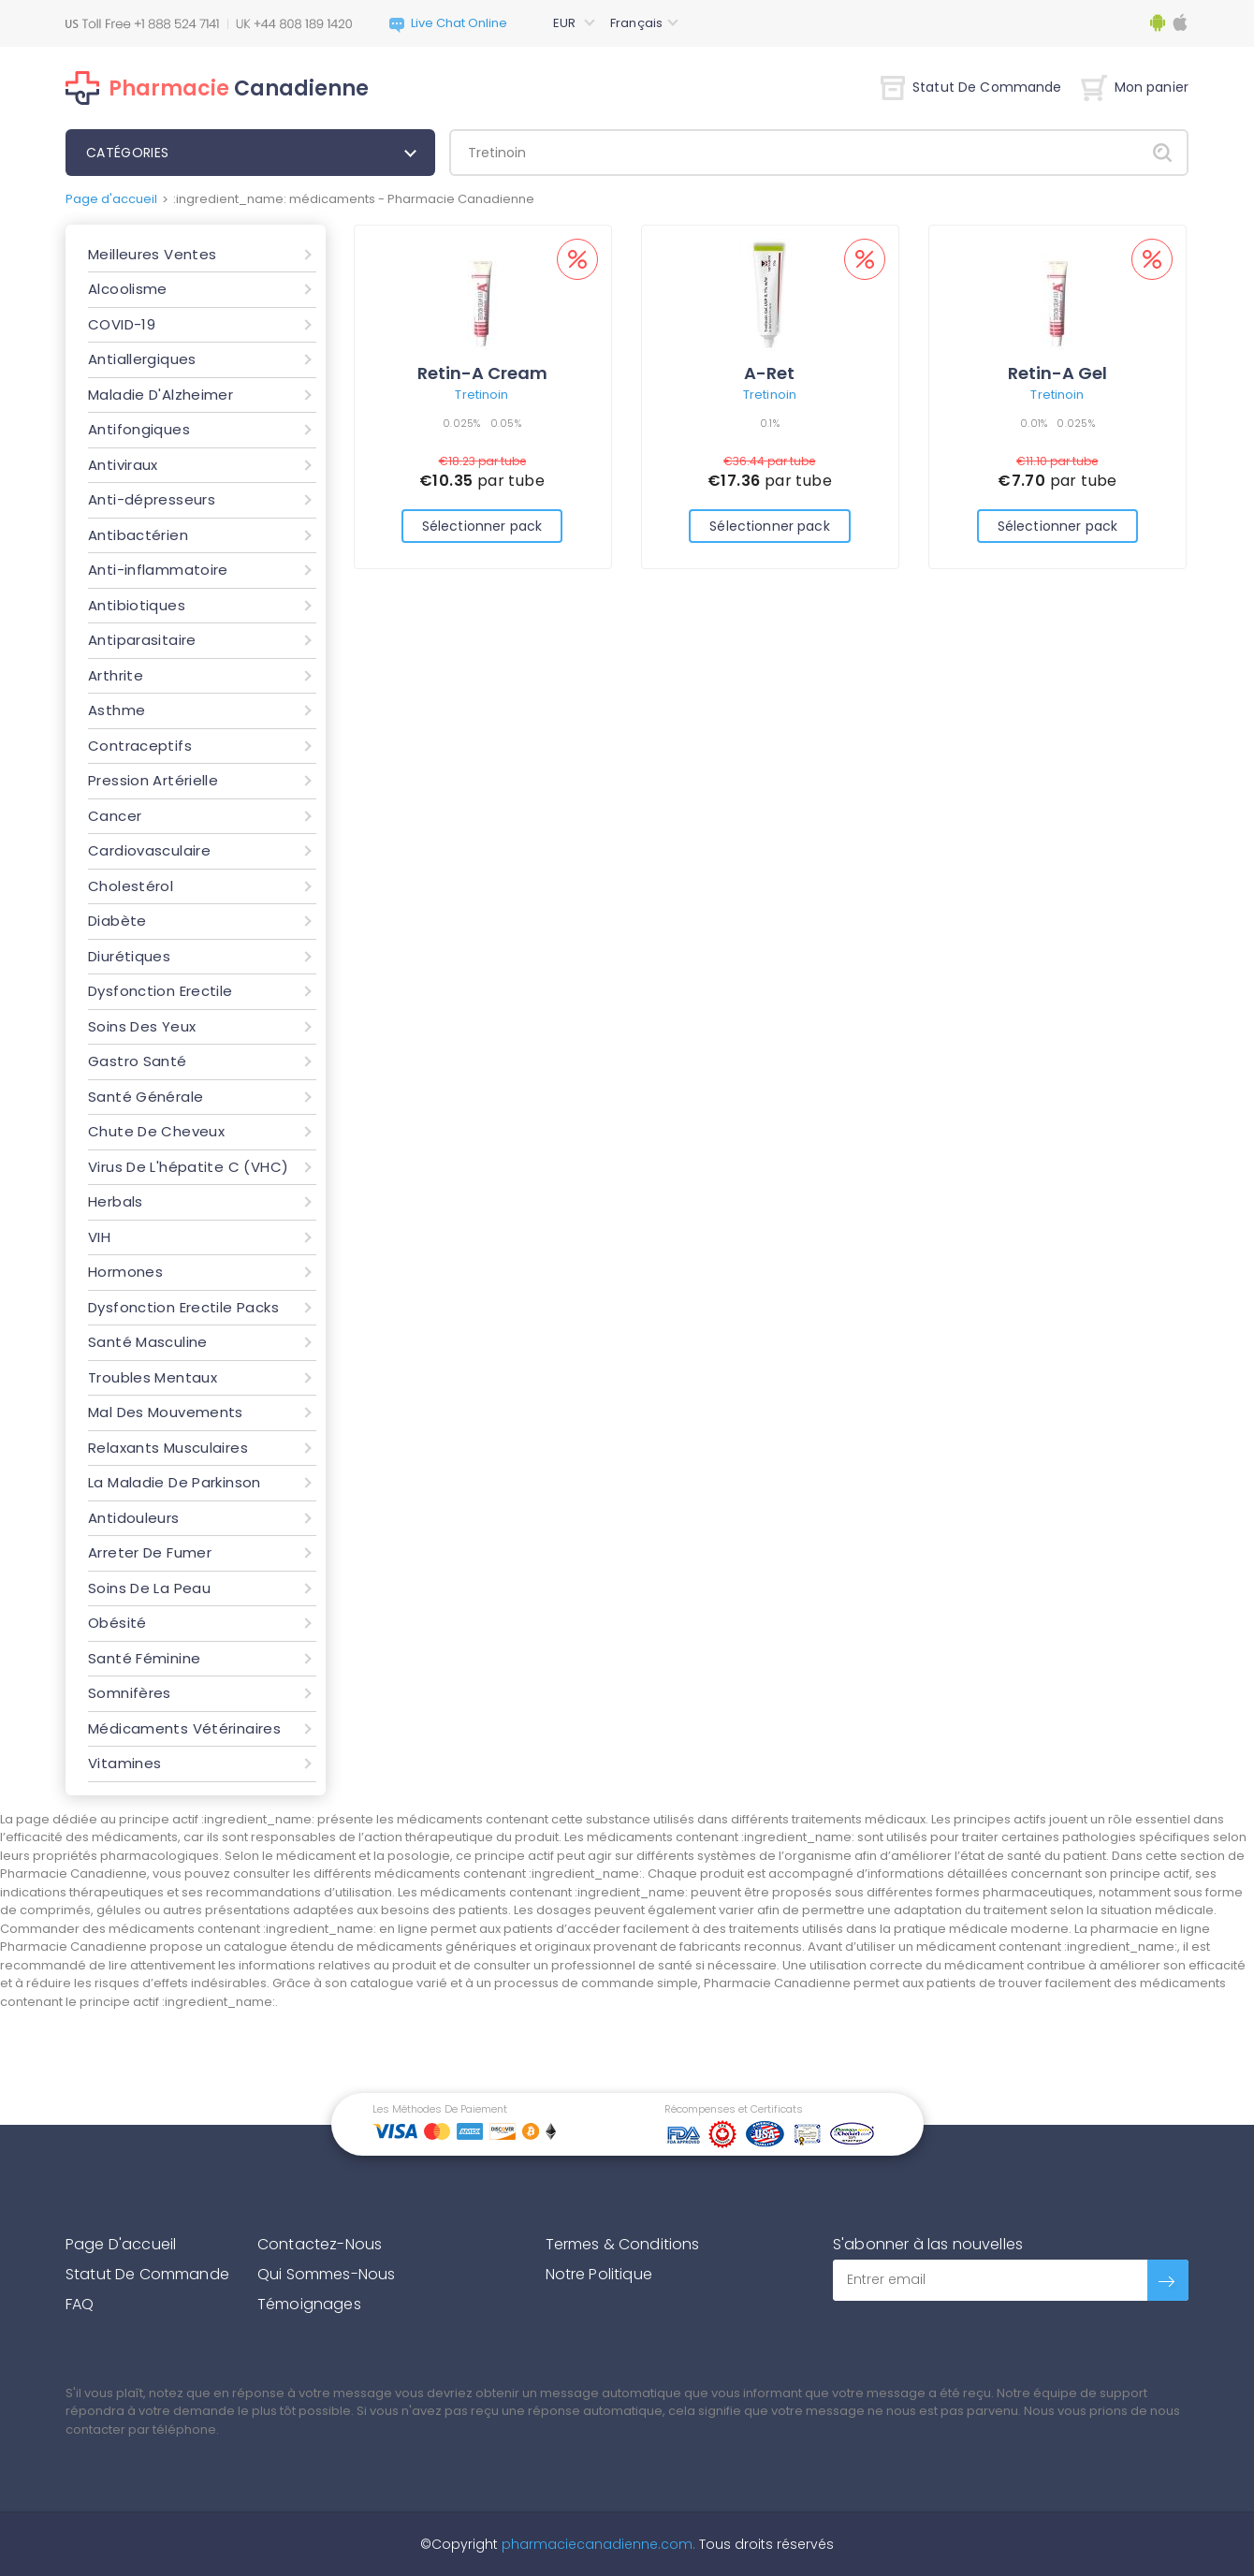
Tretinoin (481, 394)
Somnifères (129, 1693)
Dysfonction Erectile (160, 991)
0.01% (1033, 423)
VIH (99, 1237)
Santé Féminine (144, 1658)
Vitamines (124, 1763)
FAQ (80, 2304)
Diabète (117, 920)
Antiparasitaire (142, 640)
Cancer (114, 816)
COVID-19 (121, 324)
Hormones (125, 1271)
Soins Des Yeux (142, 1026)
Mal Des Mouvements (165, 1412)
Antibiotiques (136, 605)
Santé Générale (145, 1096)
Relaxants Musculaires (168, 1447)
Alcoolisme (128, 289)
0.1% (770, 423)
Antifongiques (139, 429)
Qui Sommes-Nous (326, 2274)
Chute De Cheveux (156, 1131)
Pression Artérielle (153, 780)
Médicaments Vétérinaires (184, 1728)
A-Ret (769, 373)
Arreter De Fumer (149, 1552)
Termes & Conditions (623, 2244)
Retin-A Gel (1057, 373)
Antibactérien (138, 535)
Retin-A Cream (482, 373)
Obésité (117, 1622)
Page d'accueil (111, 199)
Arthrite (115, 675)
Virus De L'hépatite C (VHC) (188, 1167)
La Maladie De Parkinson (174, 1482)
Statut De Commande (971, 87)
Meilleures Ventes (152, 254)
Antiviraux (123, 465)
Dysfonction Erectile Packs (183, 1307)
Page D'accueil (121, 2244)
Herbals (115, 1201)
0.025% (462, 423)
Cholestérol (130, 886)
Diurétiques (129, 956)
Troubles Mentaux (152, 1377)
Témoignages (309, 2304)
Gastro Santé (137, 1061)
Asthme (116, 710)
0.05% (505, 423)
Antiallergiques (142, 359)
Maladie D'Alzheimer (160, 394)
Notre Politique (599, 2274)
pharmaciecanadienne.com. (596, 2544)
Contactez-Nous (319, 2244)
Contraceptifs (140, 745)
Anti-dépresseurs (151, 499)
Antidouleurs (134, 1518)
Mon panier (1134, 87)
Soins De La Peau (149, 1588)
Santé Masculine (148, 1342)
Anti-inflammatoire (158, 569)
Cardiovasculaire (149, 850)
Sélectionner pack (482, 526)
